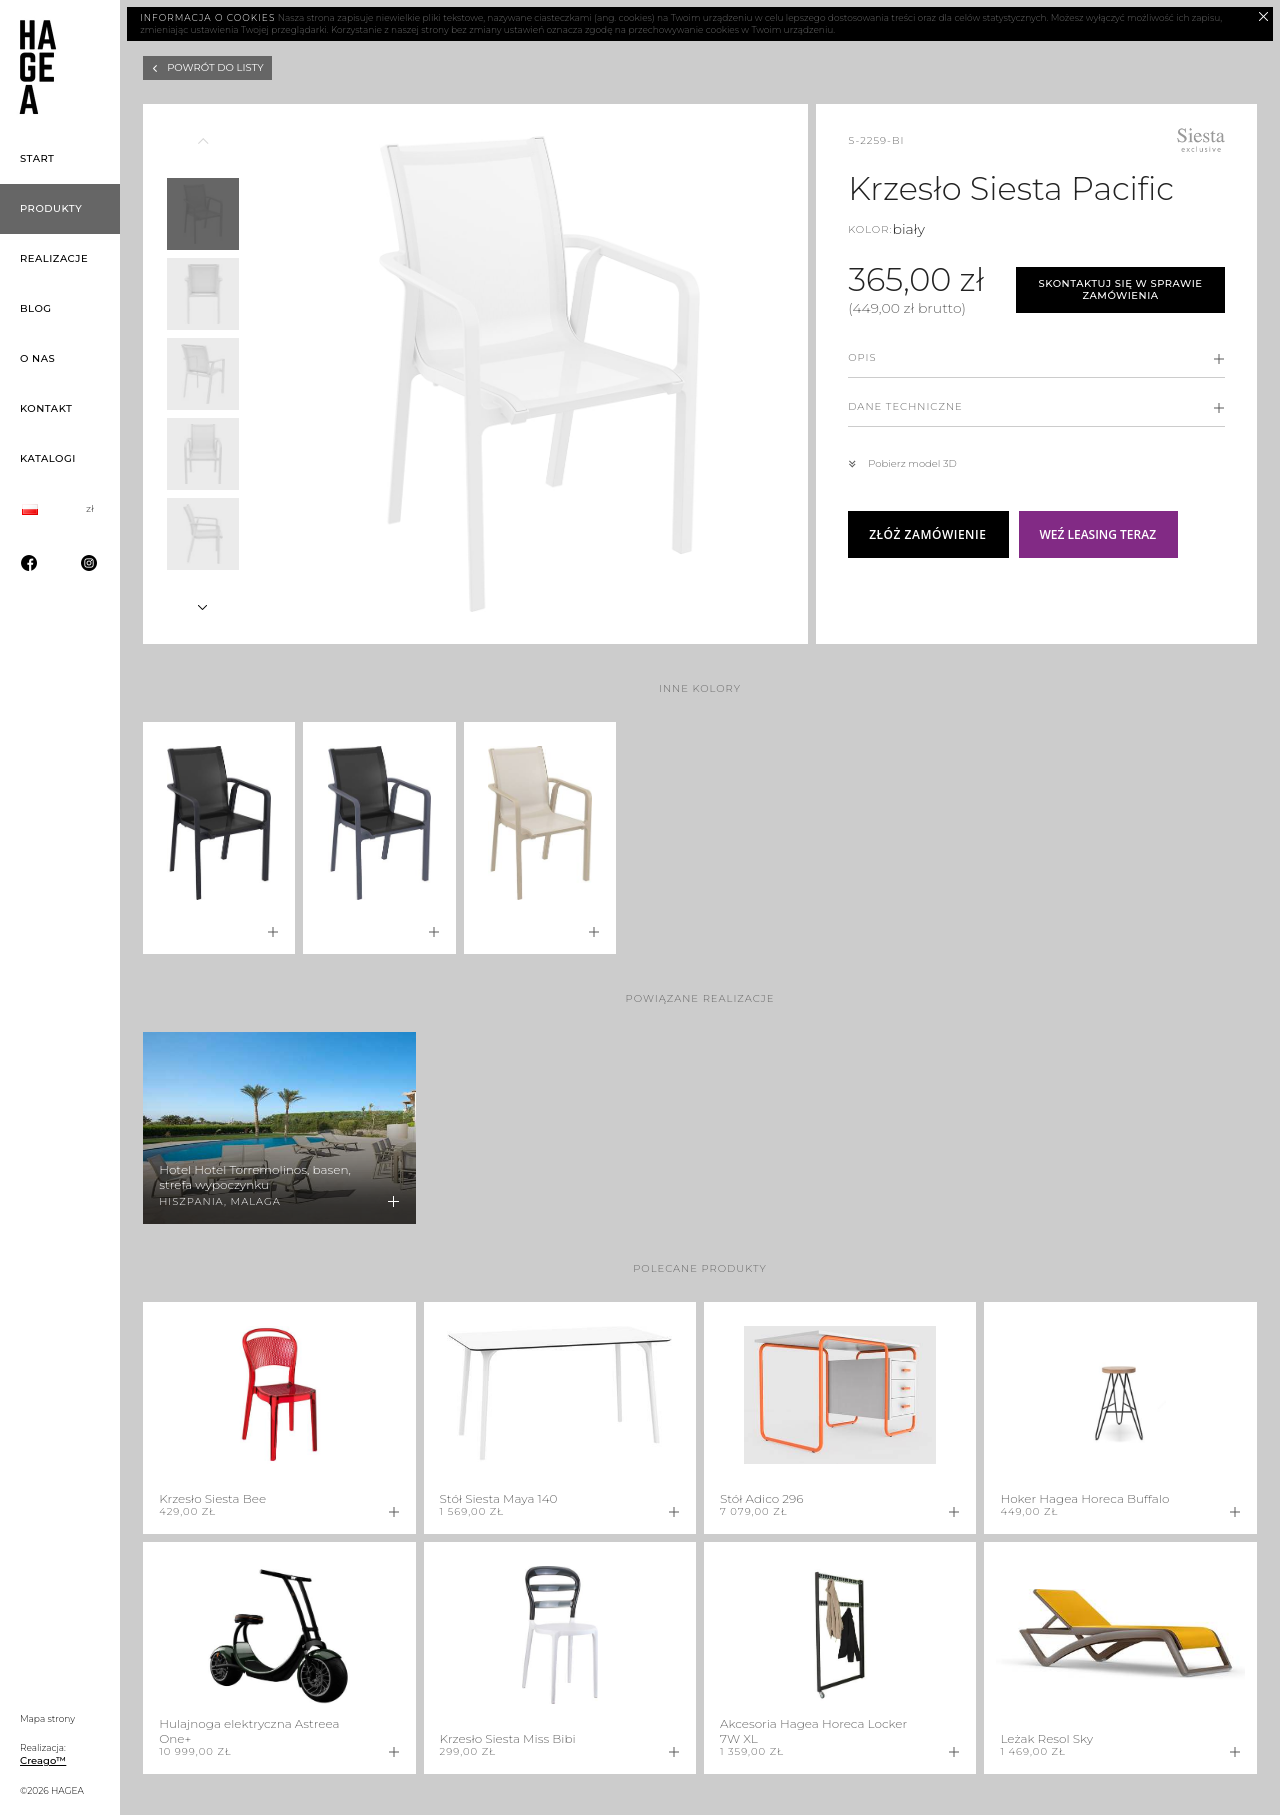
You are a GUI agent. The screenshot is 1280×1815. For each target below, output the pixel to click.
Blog (36, 308)
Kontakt (46, 408)
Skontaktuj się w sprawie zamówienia (1120, 290)
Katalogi (48, 458)
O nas (37, 358)
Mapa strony (47, 1718)
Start (37, 158)
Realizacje (54, 258)
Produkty (51, 208)
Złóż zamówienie (927, 534)
